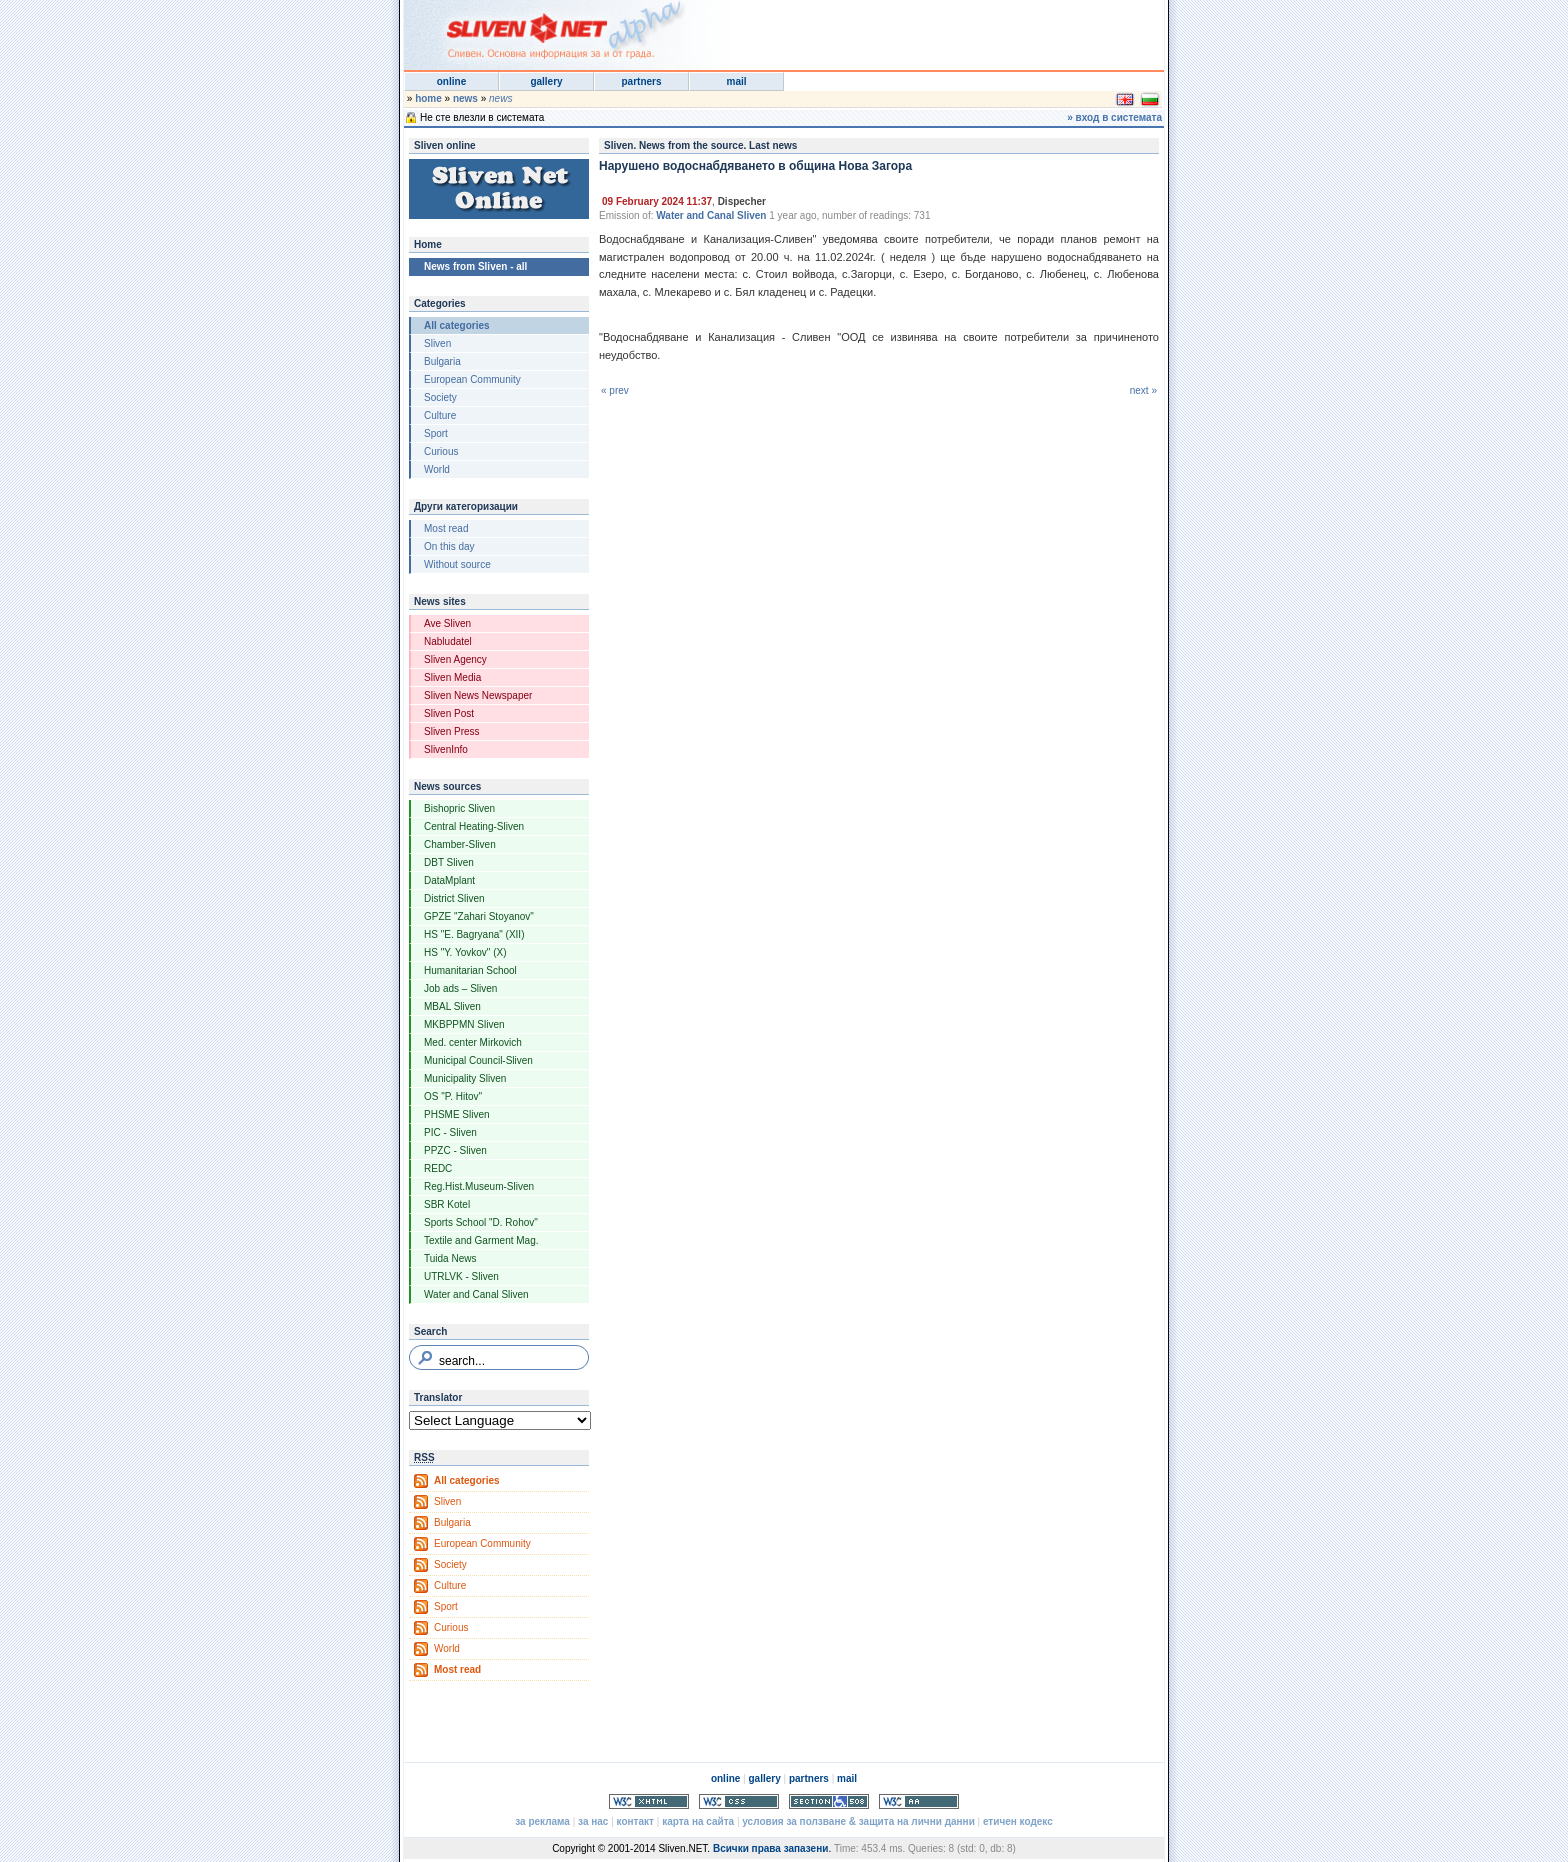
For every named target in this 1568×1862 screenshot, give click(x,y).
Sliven (437, 343)
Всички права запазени (770, 1848)
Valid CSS (739, 1801)
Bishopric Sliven (459, 808)
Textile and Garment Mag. (481, 1240)
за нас (593, 1821)
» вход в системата (1114, 117)
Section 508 (829, 1801)
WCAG (919, 1801)
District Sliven (454, 898)
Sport (436, 433)
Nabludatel (448, 641)
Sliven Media (452, 677)
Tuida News (450, 1258)
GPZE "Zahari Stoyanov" (479, 916)
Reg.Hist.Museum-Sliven (479, 1186)
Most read (446, 528)
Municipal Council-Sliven (478, 1060)
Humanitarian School (470, 970)
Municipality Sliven (465, 1078)
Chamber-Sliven (460, 844)
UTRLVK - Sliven (461, 1276)
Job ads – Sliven (460, 988)
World (437, 469)
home (428, 98)
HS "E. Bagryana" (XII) (474, 934)
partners (641, 81)
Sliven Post (449, 713)
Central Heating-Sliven (474, 826)
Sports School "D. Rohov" (481, 1222)
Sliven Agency (455, 659)
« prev (615, 390)
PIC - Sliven (450, 1132)
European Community (472, 379)
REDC (438, 1168)
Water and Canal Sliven (476, 1294)
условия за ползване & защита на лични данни (858, 1821)
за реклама (542, 1821)
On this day (449, 546)
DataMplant (449, 880)
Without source (457, 564)
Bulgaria (442, 361)
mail (736, 81)
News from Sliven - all (475, 266)
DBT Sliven (449, 862)
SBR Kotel (447, 1204)
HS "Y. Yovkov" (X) (465, 952)
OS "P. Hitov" (453, 1096)
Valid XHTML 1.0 (649, 1801)
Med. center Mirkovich (473, 1042)
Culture (440, 415)
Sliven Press (452, 731)
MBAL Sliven (452, 1006)
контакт (635, 1821)
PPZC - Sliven (455, 1150)
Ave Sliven (447, 623)
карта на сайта (698, 1821)
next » (1143, 390)
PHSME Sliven (457, 1114)
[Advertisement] (918, 30)
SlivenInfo (446, 749)
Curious (441, 451)
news (465, 98)
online (451, 81)
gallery (546, 81)
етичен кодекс (1018, 1821)
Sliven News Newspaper (478, 695)
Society (440, 397)
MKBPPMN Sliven (464, 1024)
